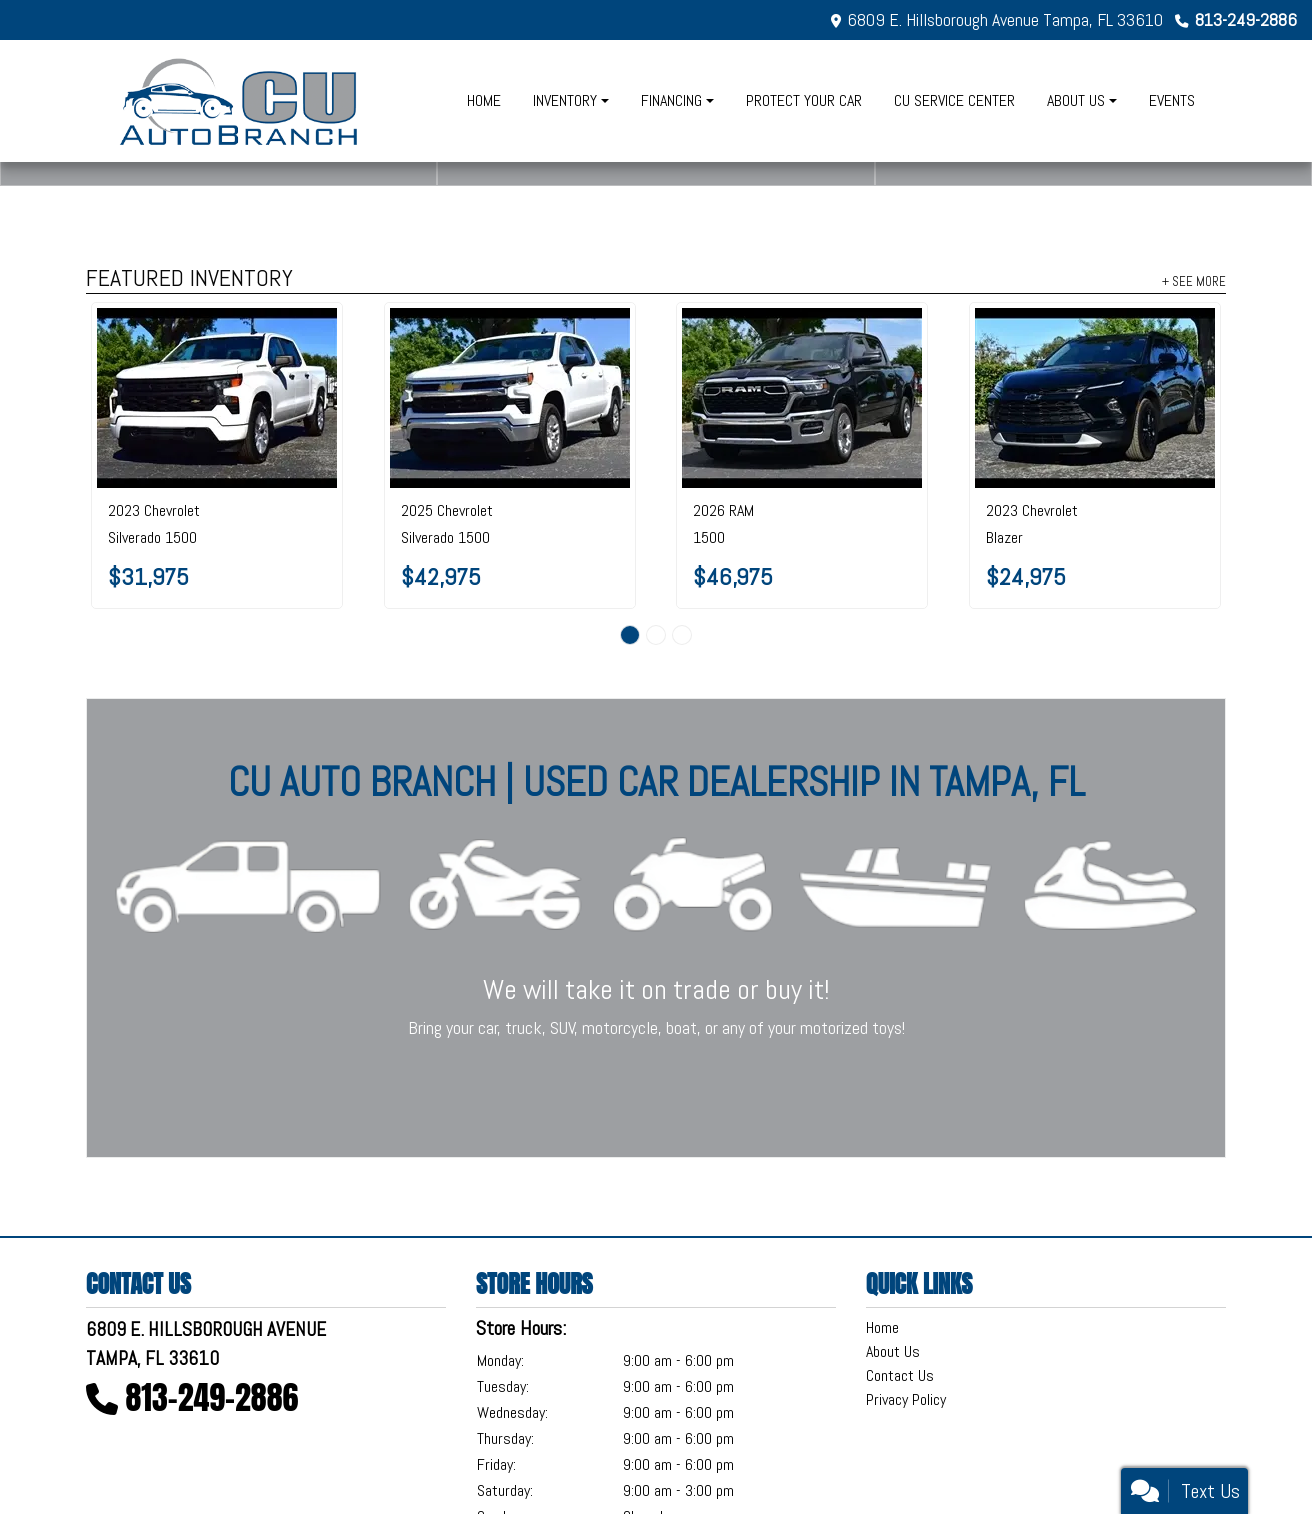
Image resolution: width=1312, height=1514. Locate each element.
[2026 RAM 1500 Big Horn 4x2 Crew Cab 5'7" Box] (802, 398)
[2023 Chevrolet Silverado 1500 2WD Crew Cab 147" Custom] (217, 398)
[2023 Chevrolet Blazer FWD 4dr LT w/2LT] (1095, 398)
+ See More (1194, 281)
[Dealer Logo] (240, 101)
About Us (893, 1351)
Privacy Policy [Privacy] (906, 1399)
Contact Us (900, 1375)
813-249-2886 (1246, 19)
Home (882, 1327)
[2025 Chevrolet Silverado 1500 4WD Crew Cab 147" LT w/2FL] (510, 398)
